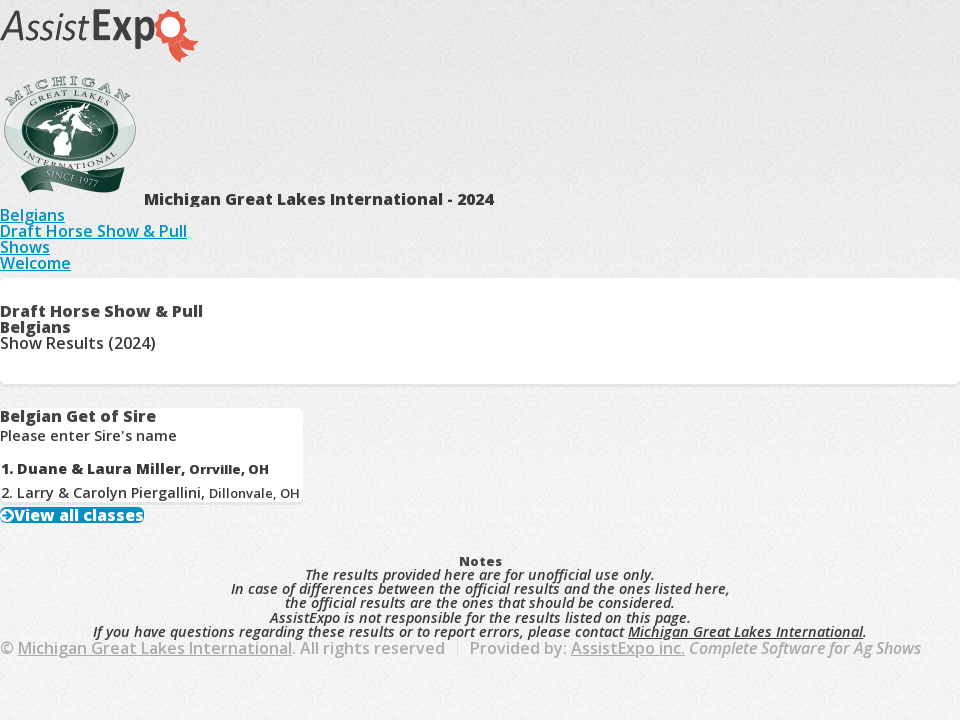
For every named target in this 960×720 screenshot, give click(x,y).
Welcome (35, 263)
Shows (25, 247)
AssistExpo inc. (628, 648)
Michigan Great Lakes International (745, 631)
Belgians (32, 215)
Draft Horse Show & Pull (93, 231)
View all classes (79, 515)
